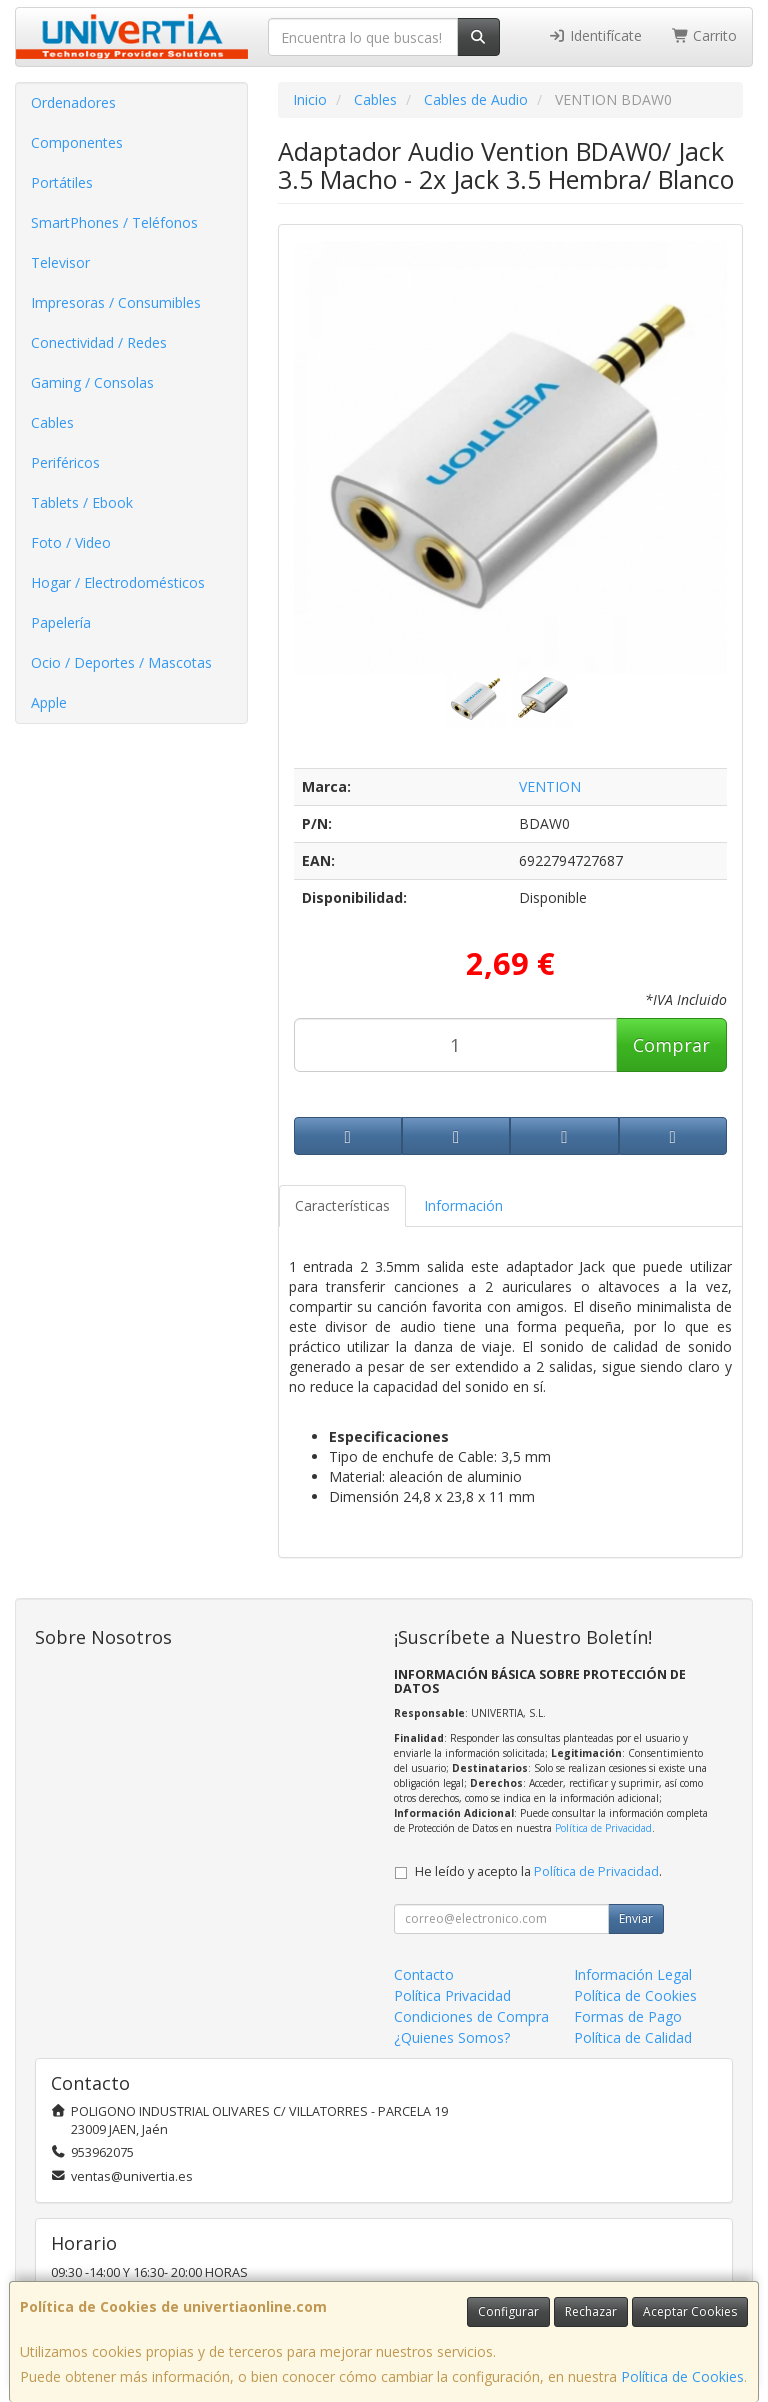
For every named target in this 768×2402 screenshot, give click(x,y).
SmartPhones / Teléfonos (114, 222)
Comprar (671, 1045)
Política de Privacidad (603, 1828)
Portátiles (62, 182)
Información (463, 1205)
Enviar (636, 1918)
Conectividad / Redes (99, 342)
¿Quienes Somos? (452, 2037)
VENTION (550, 786)
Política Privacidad (452, 1995)
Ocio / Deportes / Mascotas (121, 662)
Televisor (60, 262)
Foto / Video (71, 542)
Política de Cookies (682, 2376)
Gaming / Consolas (92, 382)
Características (342, 1205)
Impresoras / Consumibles (116, 302)
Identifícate (595, 35)
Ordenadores (73, 102)
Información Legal (633, 1974)
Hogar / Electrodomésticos (118, 582)
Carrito (705, 35)
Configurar (508, 2311)
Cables (52, 422)
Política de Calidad (633, 2037)
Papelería (61, 622)
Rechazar (591, 2311)
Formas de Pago (628, 2016)
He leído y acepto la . (538, 1871)
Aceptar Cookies (690, 2311)
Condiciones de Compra (471, 2016)
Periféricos (65, 462)
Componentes (77, 142)
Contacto (424, 1974)
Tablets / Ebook (82, 502)
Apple (49, 702)
